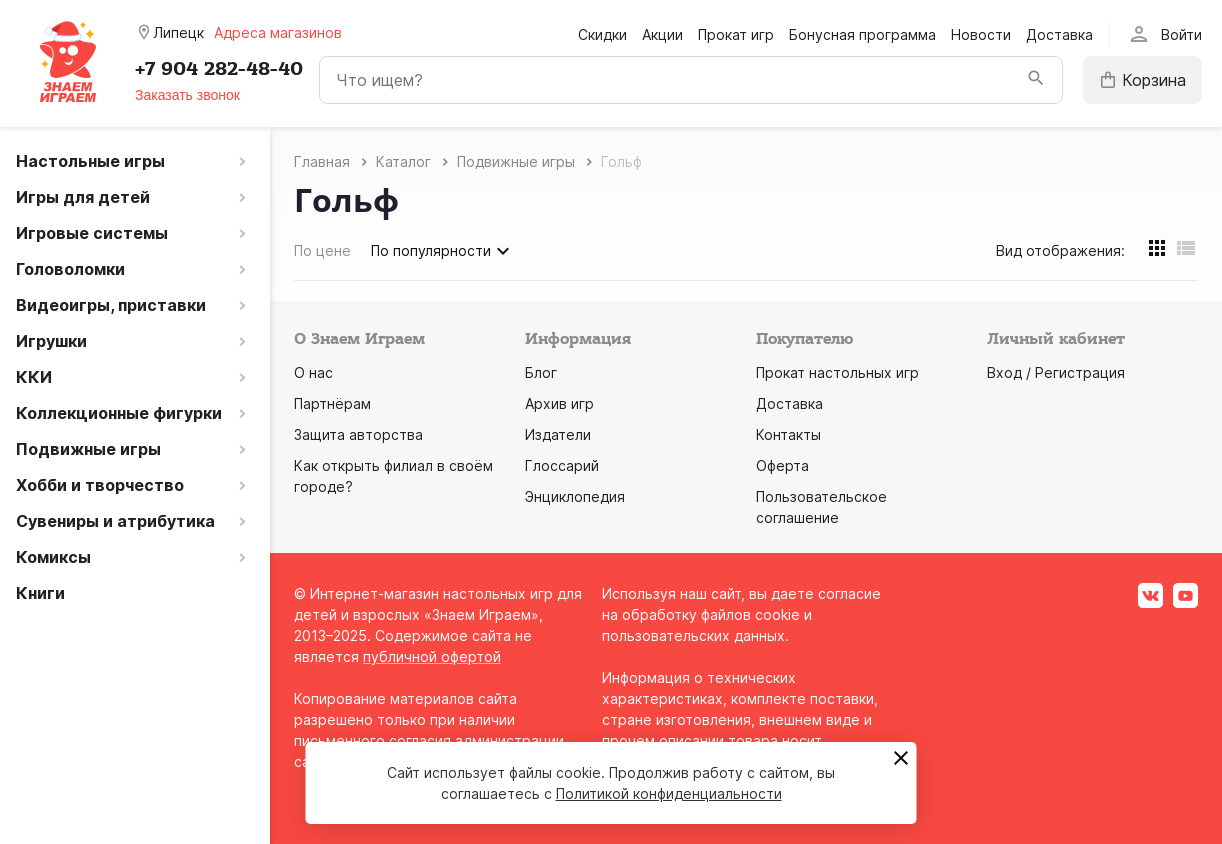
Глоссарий (562, 465)
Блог (541, 372)
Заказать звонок (187, 95)
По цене (322, 250)
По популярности (443, 251)
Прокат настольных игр (837, 372)
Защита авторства (358, 434)
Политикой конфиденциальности (669, 793)
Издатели (558, 434)
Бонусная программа (862, 34)
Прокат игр (736, 34)
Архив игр (559, 403)
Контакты (788, 434)
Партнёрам (332, 403)
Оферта (782, 465)
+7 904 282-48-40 (219, 69)
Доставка (1059, 34)
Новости (981, 34)
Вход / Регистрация (1056, 372)
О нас (313, 372)
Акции (662, 34)
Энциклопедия (575, 496)
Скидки (602, 34)
